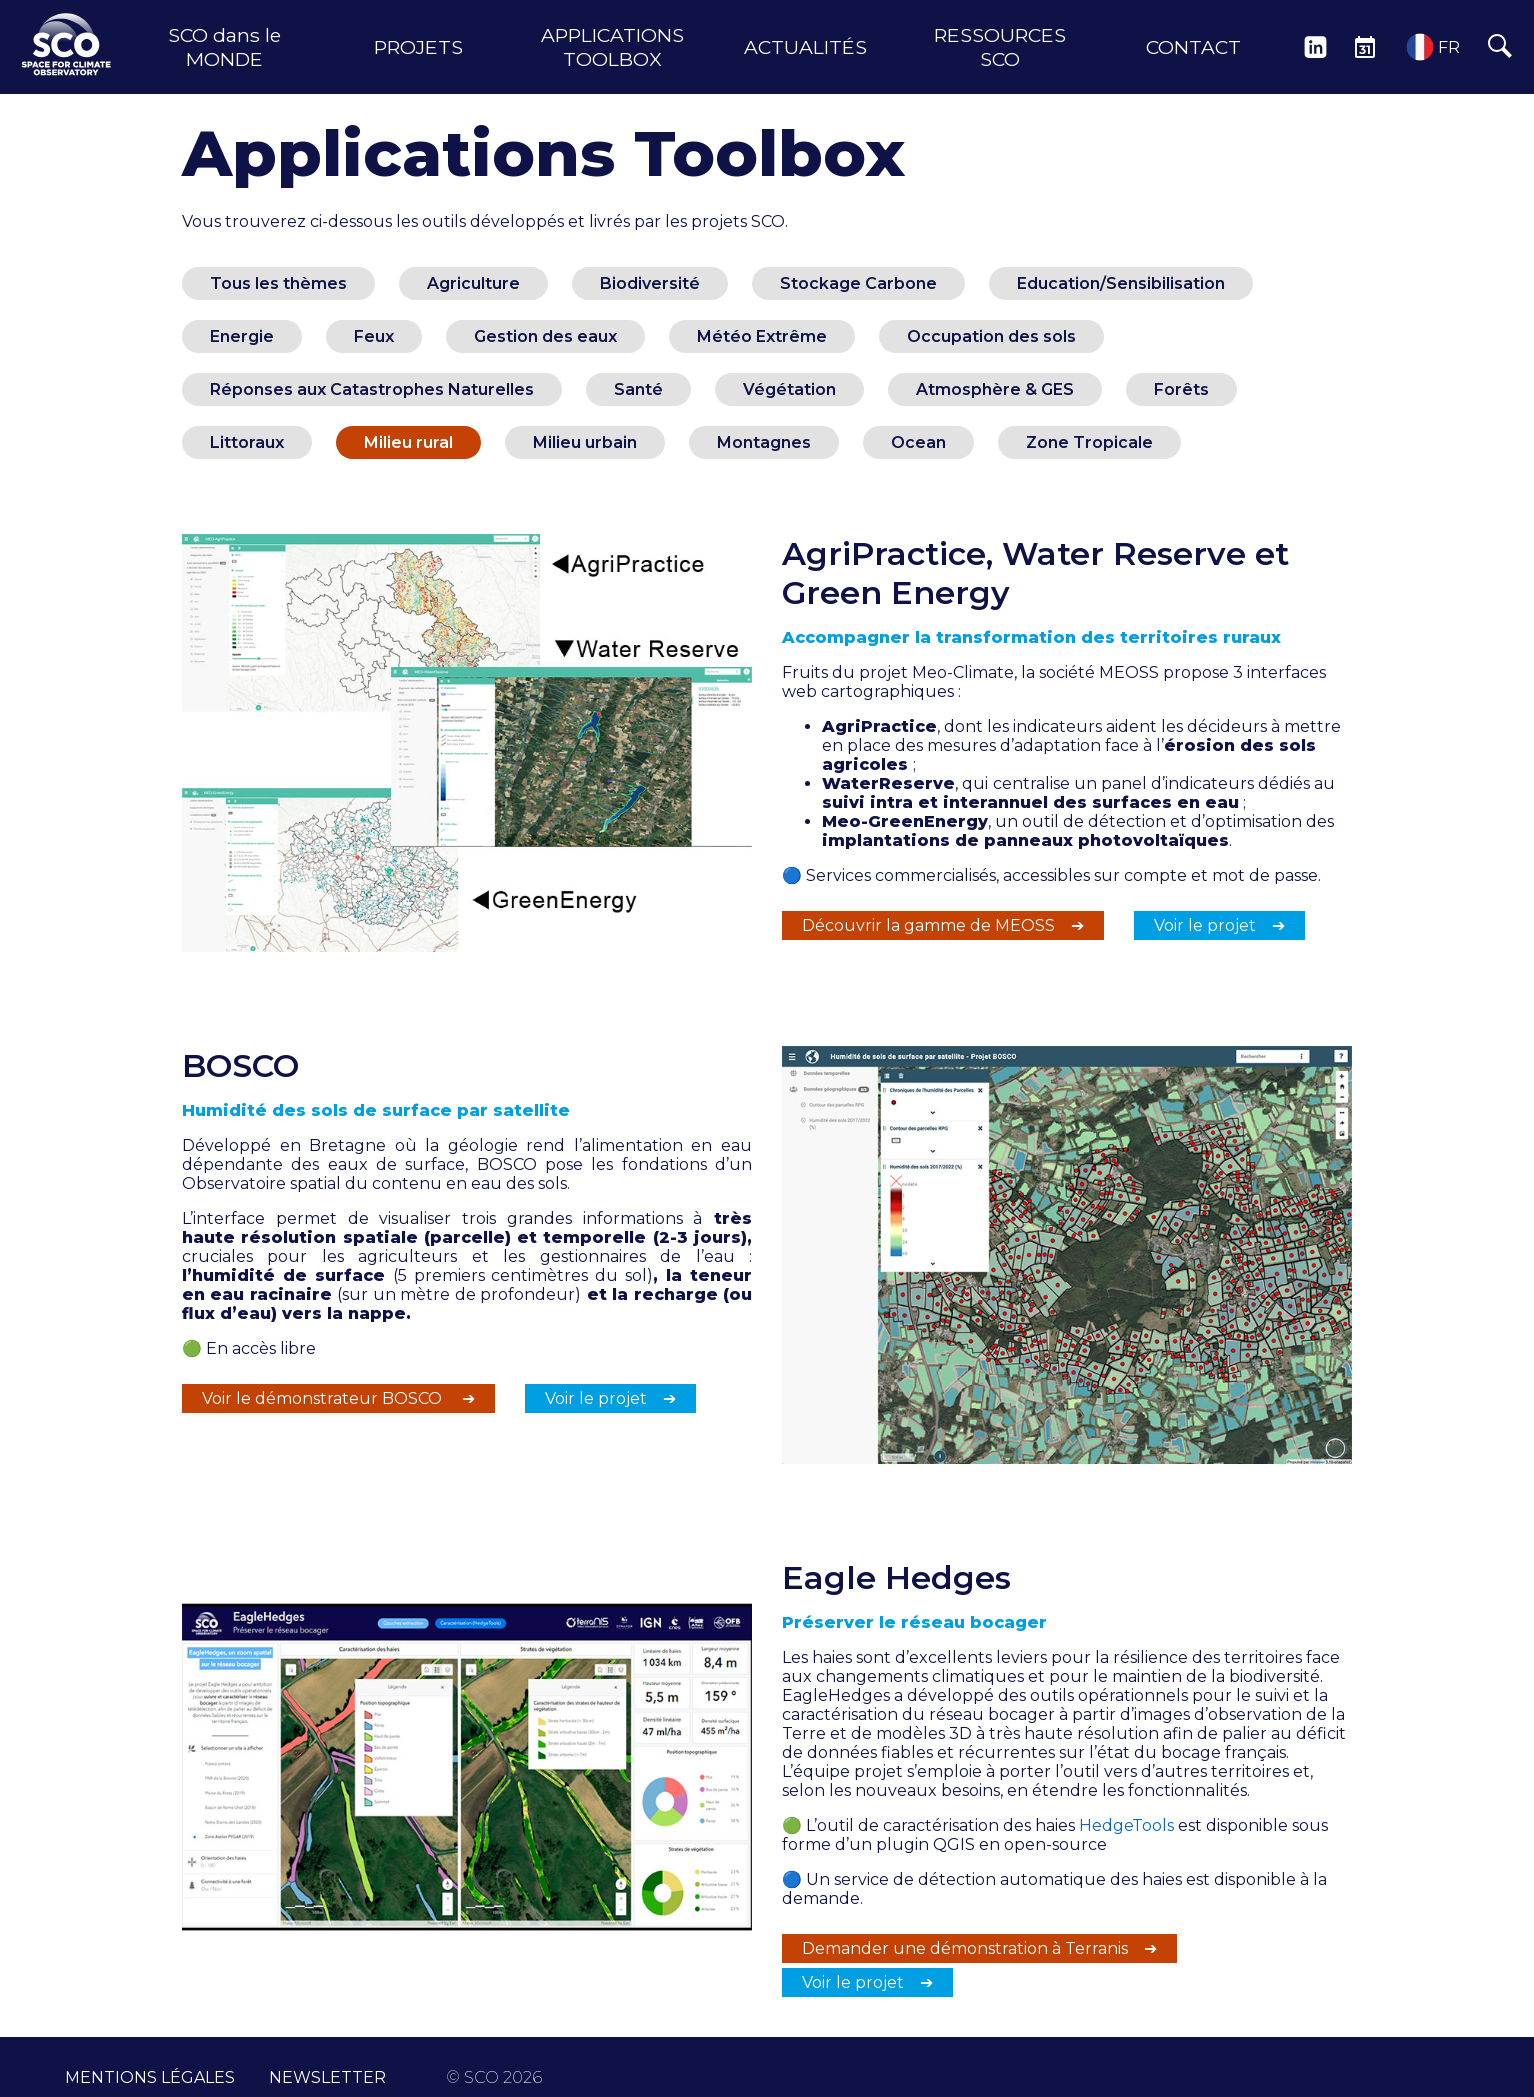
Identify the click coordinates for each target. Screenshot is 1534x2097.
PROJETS (418, 47)
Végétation (789, 389)
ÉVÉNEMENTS (1365, 47)
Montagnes (764, 442)
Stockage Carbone (858, 283)
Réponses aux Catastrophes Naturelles (372, 389)
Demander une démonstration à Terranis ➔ (979, 1948)
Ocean (918, 442)
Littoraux (247, 442)
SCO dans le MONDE (224, 47)
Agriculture (473, 283)
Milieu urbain (585, 442)
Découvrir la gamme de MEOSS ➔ (943, 925)
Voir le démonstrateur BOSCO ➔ (338, 1398)
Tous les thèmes (278, 283)
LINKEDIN (1315, 47)
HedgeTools (1126, 1825)
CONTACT (1193, 47)
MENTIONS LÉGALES (150, 2067)
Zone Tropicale (1089, 442)
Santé (638, 389)
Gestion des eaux (545, 336)
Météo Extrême (762, 336)
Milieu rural (408, 442)
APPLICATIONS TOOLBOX (612, 47)
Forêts (1181, 389)
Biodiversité (650, 283)
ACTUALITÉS (805, 47)
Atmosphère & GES (995, 389)
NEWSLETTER (327, 2067)
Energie (242, 336)
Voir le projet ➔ (1219, 925)
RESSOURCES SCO (1000, 47)
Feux (374, 336)
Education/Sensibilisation (1121, 283)
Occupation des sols (991, 336)
